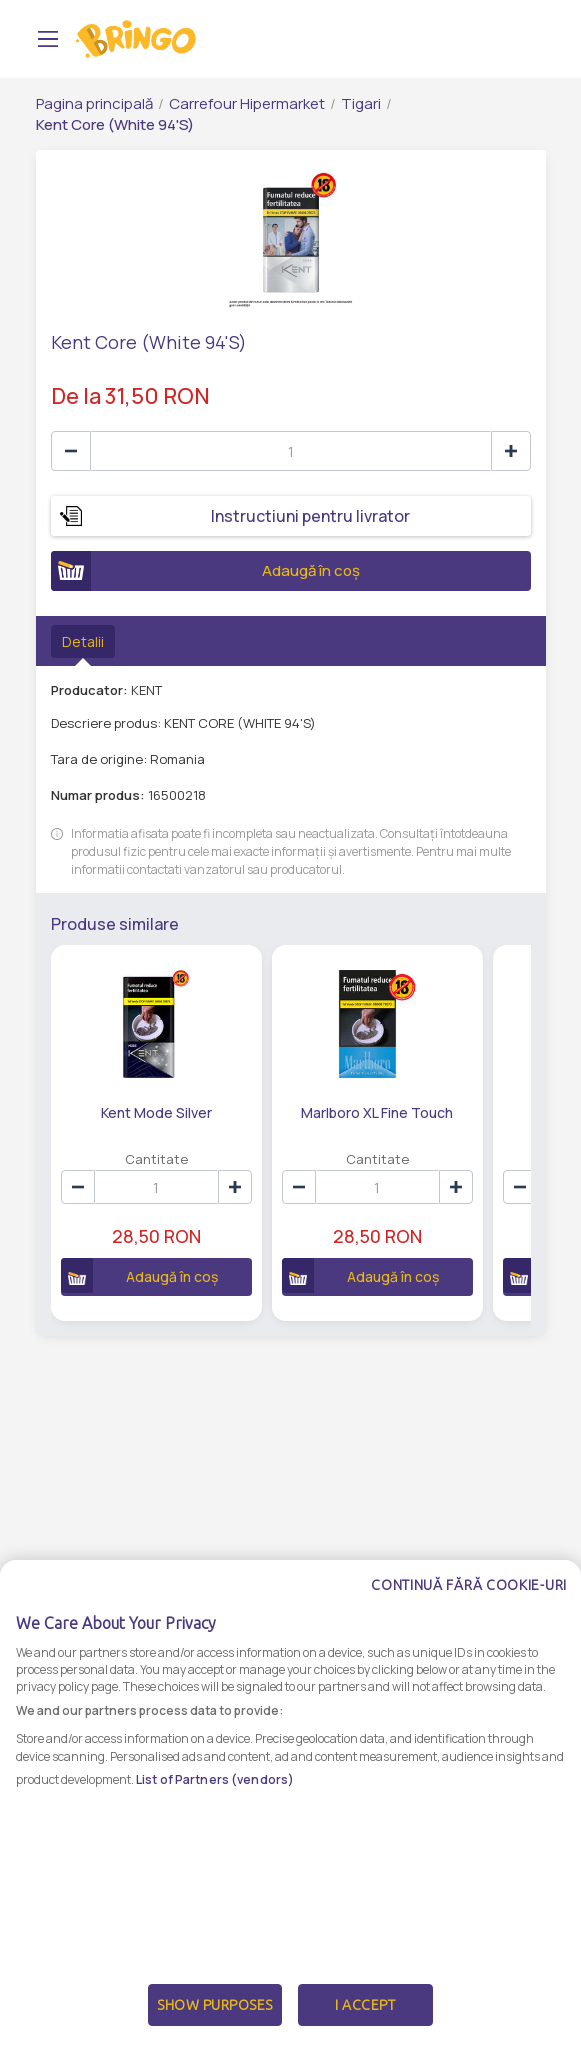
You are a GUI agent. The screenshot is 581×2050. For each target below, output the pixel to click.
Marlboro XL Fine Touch (377, 1112)
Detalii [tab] (83, 641)
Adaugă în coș (205, 571)
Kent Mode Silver (156, 1112)
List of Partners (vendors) (215, 1779)
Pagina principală (94, 103)
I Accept (365, 2005)
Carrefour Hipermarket (247, 103)
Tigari (361, 103)
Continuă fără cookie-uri (469, 1585)
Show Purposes (215, 2005)
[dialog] (290, 1805)
